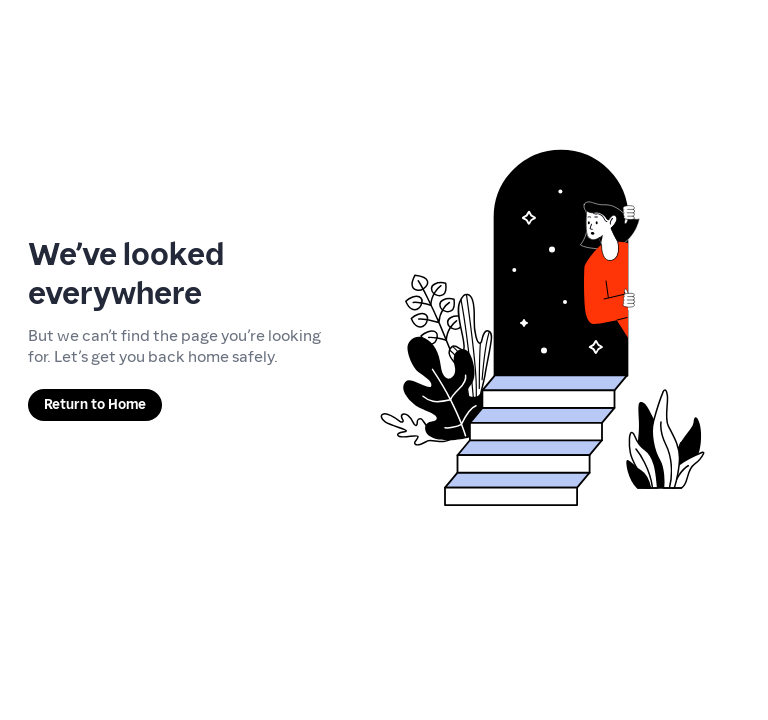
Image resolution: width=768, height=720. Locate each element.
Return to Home (95, 404)
